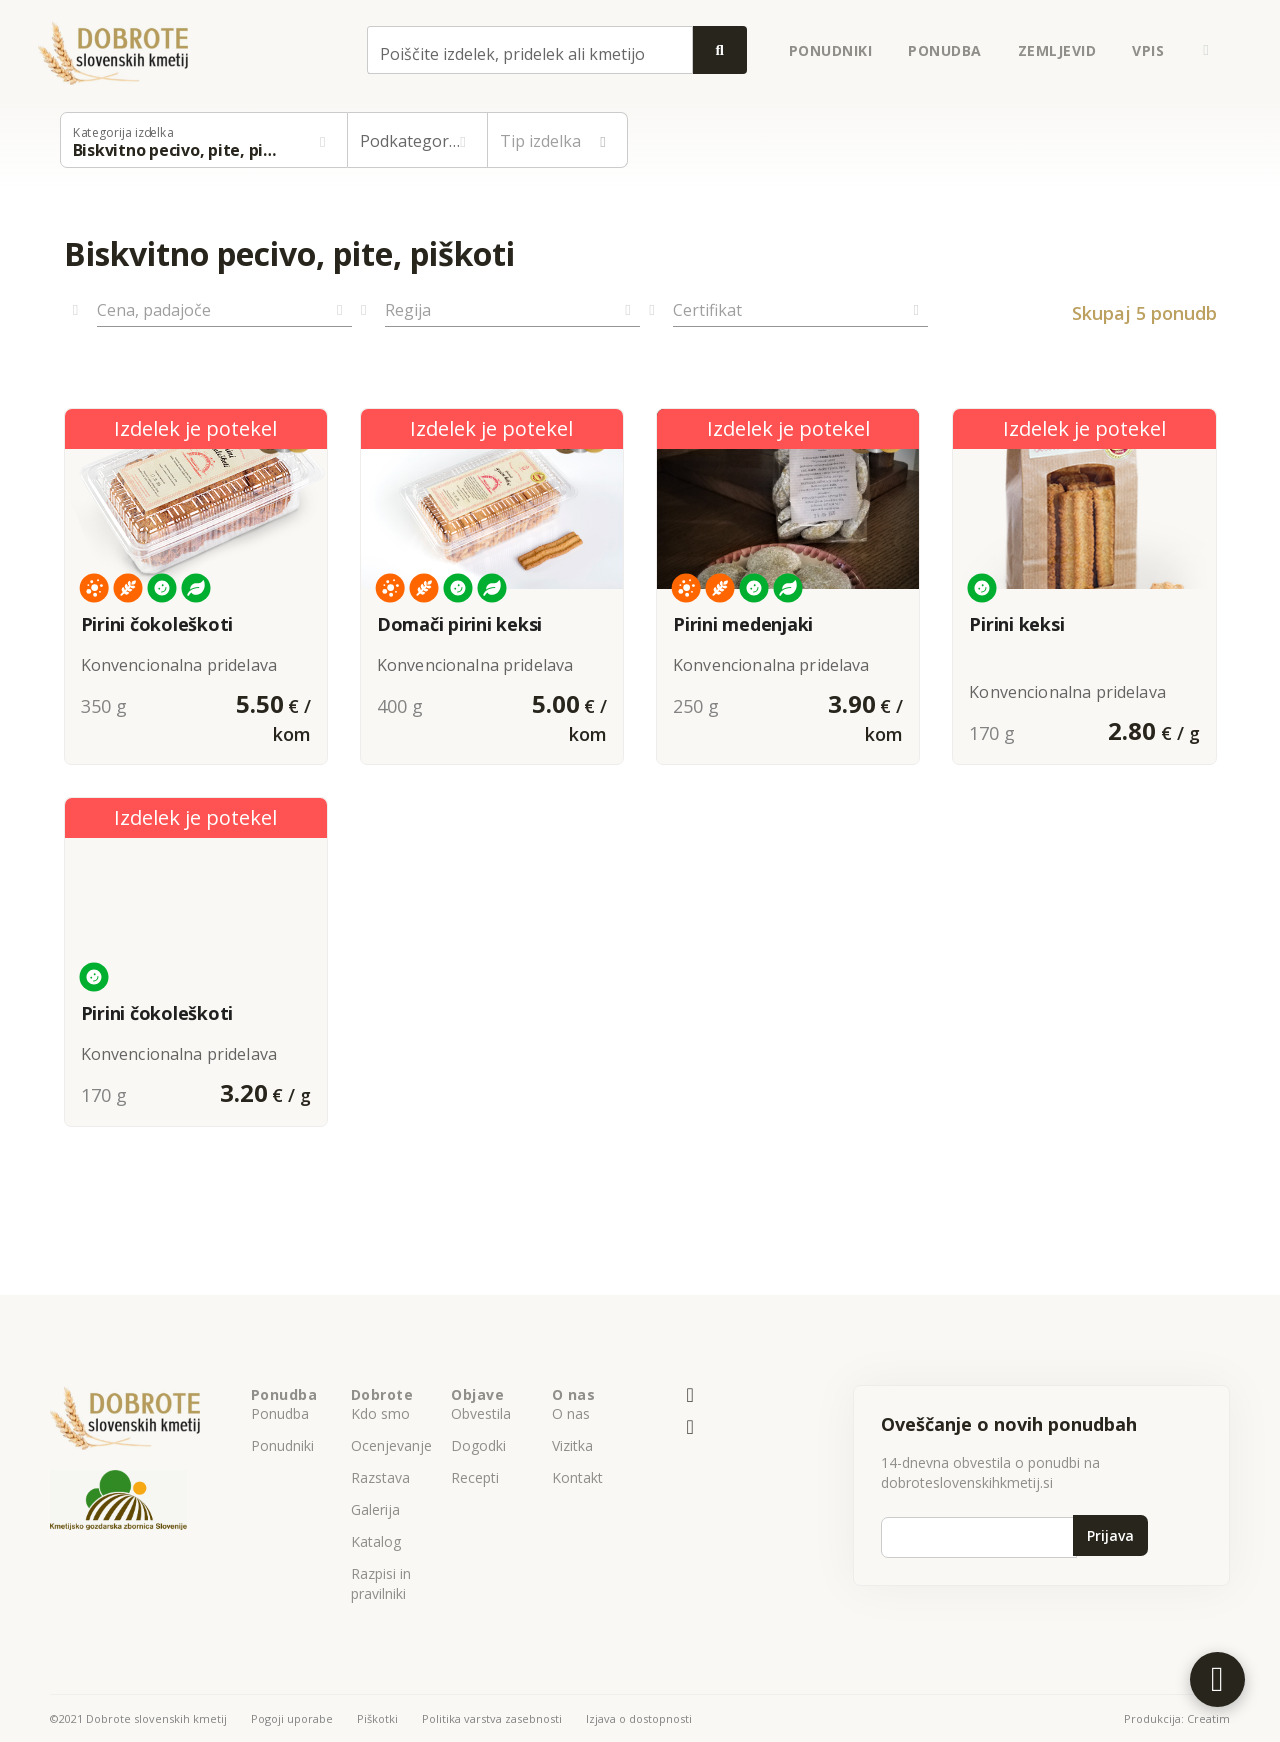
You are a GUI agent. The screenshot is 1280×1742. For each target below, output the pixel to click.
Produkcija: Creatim (1177, 1718)
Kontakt (577, 1477)
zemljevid (1057, 50)
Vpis (1148, 50)
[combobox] (530, 50)
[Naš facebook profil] (690, 1428)
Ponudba (280, 1413)
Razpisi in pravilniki (381, 1583)
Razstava (380, 1477)
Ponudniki (282, 1445)
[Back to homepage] (113, 50)
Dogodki (478, 1445)
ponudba (945, 50)
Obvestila (481, 1413)
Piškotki (377, 1718)
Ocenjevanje (391, 1445)
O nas (571, 1413)
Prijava (1110, 1535)
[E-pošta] (690, 1396)
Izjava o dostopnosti (639, 1718)
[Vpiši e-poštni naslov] (979, 1537)
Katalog (376, 1541)
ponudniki (831, 50)
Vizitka (572, 1445)
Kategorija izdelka (123, 132)
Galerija (375, 1509)
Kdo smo (380, 1413)
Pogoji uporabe (292, 1718)
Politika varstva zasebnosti (492, 1718)
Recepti (475, 1477)
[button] (1206, 50)
